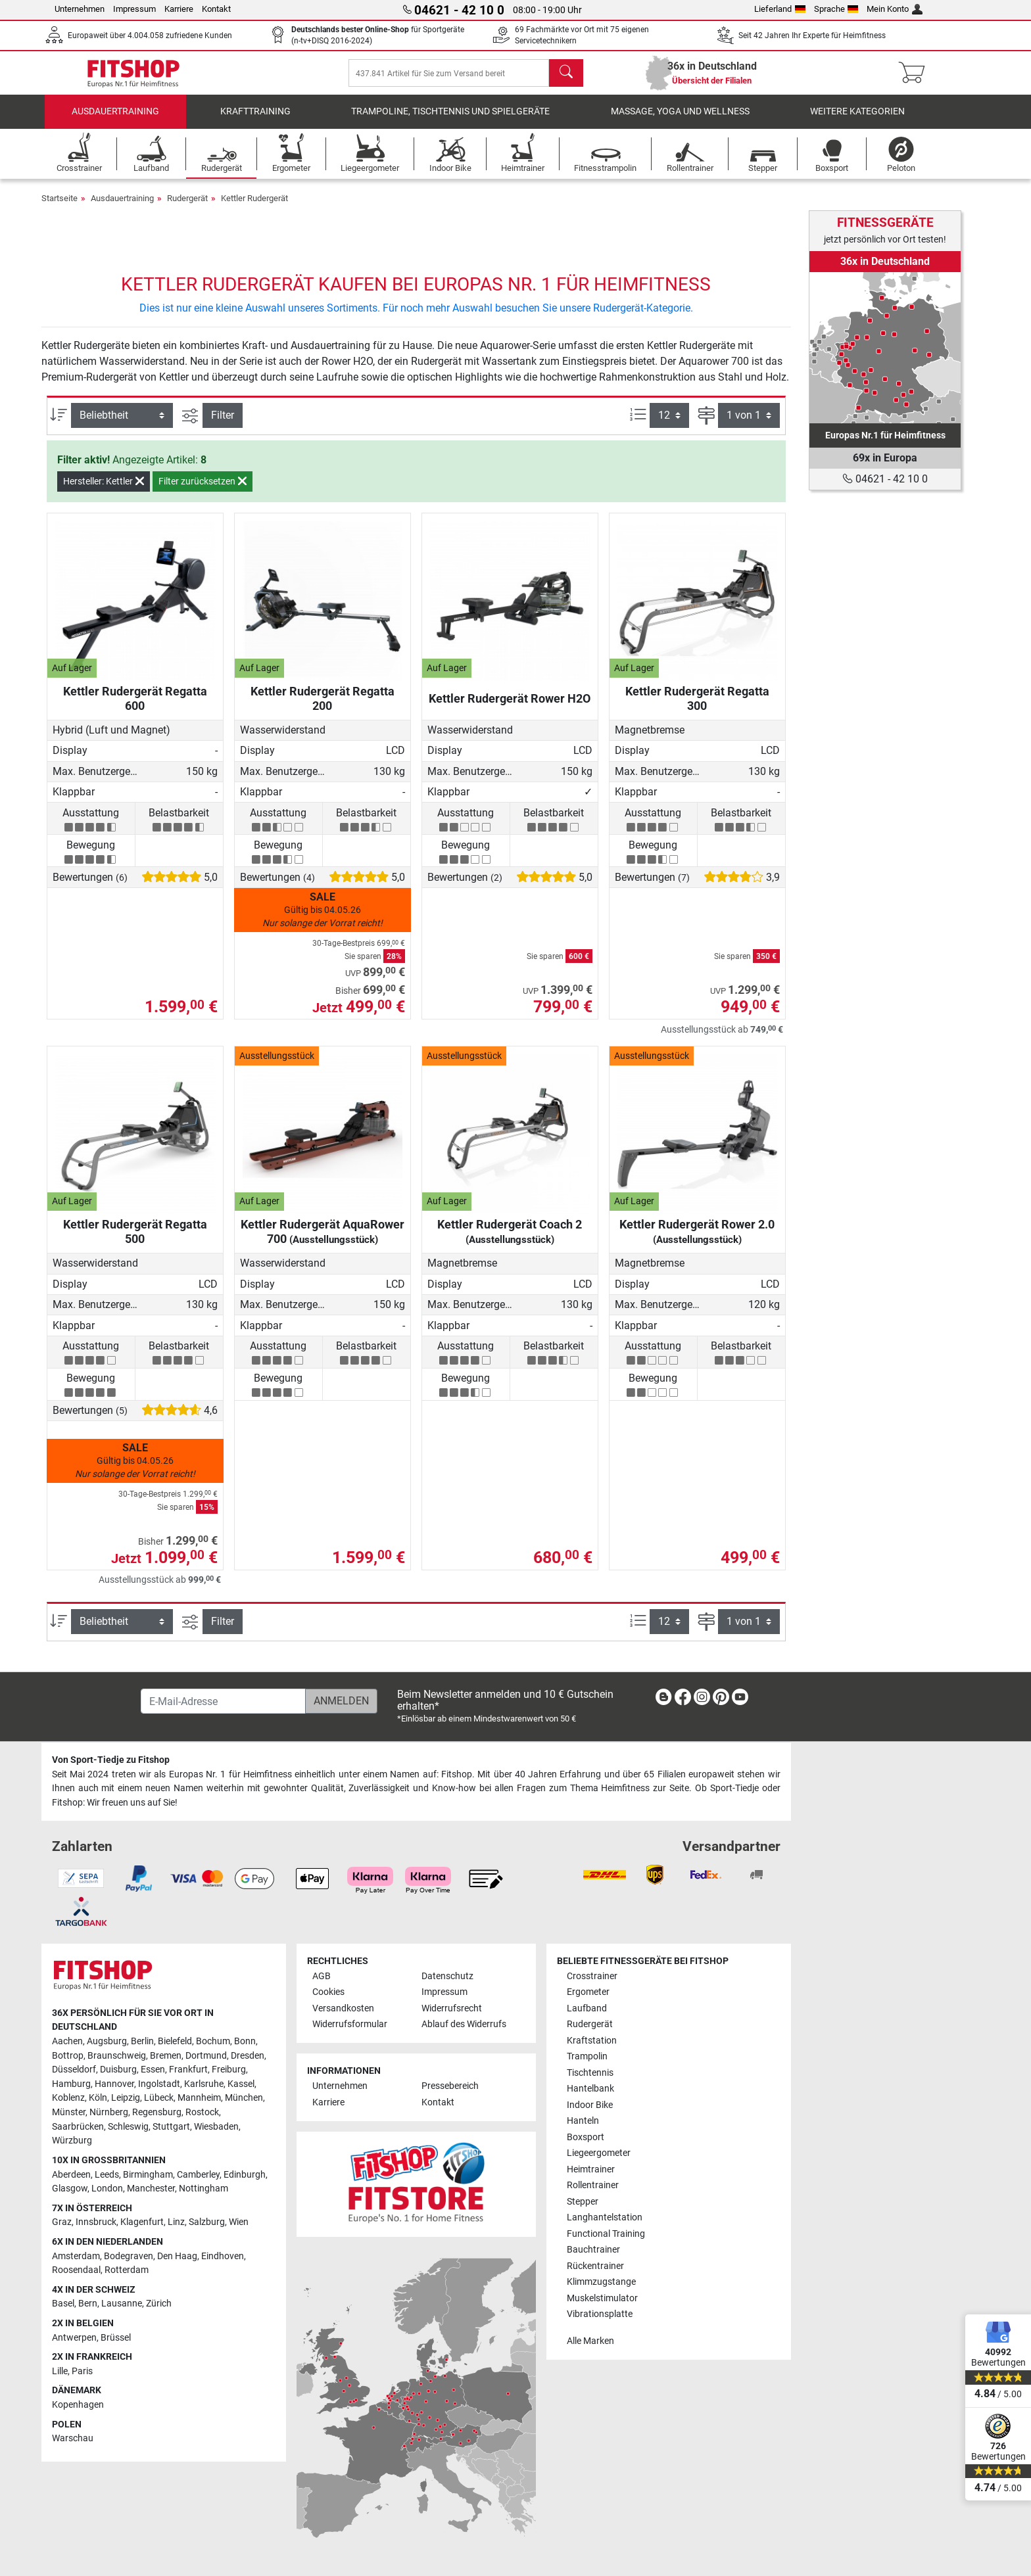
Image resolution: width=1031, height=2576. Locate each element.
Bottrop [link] (68, 2055)
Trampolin (587, 2056)
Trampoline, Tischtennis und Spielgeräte (450, 121)
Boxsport (585, 2137)
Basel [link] (63, 2303)
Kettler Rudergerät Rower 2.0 (697, 1241)
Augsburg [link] (107, 2041)
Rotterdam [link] (127, 2270)
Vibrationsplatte (600, 2314)
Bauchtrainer (593, 2249)
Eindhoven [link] (222, 2256)
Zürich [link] (159, 2303)
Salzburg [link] (207, 2222)
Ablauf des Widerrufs (463, 2024)
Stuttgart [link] (171, 2126)
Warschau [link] (72, 2438)
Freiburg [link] (229, 2069)
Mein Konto (895, 9)
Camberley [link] (198, 2174)
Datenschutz (447, 1976)
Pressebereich (450, 2086)
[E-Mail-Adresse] (223, 1701)
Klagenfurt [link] (142, 2222)
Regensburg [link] (156, 2112)
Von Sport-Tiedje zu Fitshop (111, 1760)
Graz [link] (62, 2222)
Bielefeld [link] (175, 2041)
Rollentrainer (593, 2185)
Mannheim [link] (199, 2098)
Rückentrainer (595, 2266)
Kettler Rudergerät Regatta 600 (135, 707)
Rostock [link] (202, 2112)
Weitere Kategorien (857, 121)
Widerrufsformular (349, 2024)
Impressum (134, 9)
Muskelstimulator (602, 2298)
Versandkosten (343, 2008)
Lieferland (779, 9)
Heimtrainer (591, 2169)
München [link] (244, 2098)
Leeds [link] (107, 2174)
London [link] (107, 2188)
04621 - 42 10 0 (885, 479)
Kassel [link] (241, 2084)
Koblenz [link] (68, 2098)
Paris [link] (82, 2371)
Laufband (587, 2008)
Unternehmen (80, 9)
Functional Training (606, 2233)
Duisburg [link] (118, 2069)
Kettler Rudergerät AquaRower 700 (322, 1241)
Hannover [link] (114, 2084)
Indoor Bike (590, 2105)
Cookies (328, 1992)
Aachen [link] (67, 2041)
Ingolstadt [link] (159, 2084)
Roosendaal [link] (76, 2270)
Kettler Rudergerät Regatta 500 (135, 1241)
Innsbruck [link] (96, 2222)
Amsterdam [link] (76, 2256)
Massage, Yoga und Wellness (680, 121)
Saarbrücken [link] (78, 2126)
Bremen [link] (165, 2055)
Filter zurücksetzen (202, 491)
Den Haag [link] (177, 2256)
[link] (885, 347)
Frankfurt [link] (188, 2069)
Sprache (836, 9)
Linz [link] (176, 2222)
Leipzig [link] (125, 2098)
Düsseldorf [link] (74, 2069)
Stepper (582, 2201)
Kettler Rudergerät (254, 207)
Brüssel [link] (116, 2337)
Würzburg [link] (72, 2140)
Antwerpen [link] (74, 2337)
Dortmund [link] (206, 2055)
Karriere (178, 9)
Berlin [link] (142, 2041)
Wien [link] (239, 2222)
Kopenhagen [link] (78, 2404)
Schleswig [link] (128, 2126)
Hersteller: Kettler (103, 491)
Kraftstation (592, 2040)
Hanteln (583, 2120)
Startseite (59, 207)
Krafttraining (255, 121)
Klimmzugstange (601, 2281)
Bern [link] (87, 2303)
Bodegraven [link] (128, 2256)
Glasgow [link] (69, 2188)
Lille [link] (60, 2371)
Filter (222, 425)
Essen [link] (153, 2069)
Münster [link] (68, 2112)
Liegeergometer (599, 2153)
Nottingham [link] (203, 2188)
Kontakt (216, 9)
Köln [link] (98, 2098)
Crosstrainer (592, 1976)
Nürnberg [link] (108, 2112)
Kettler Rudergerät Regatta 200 (323, 707)
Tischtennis (590, 2072)
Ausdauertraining (115, 121)
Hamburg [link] (71, 2084)
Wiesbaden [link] (216, 2126)
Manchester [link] (151, 2188)
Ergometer (588, 1992)
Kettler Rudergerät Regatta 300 (697, 707)
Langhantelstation (604, 2217)
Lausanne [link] (121, 2303)
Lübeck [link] (159, 2098)
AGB (321, 1976)
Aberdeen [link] (71, 2174)
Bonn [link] (245, 2041)
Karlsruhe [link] (204, 2084)
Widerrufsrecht (451, 2008)
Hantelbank (590, 2088)
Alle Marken (590, 2341)
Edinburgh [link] (245, 2174)
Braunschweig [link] (116, 2055)
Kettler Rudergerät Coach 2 (509, 1241)
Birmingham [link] (148, 2174)
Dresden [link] (247, 2055)
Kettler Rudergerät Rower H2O (509, 707)
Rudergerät (187, 207)
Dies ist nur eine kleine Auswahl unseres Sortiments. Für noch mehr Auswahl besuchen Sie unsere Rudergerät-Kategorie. (416, 318)
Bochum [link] (213, 2041)
